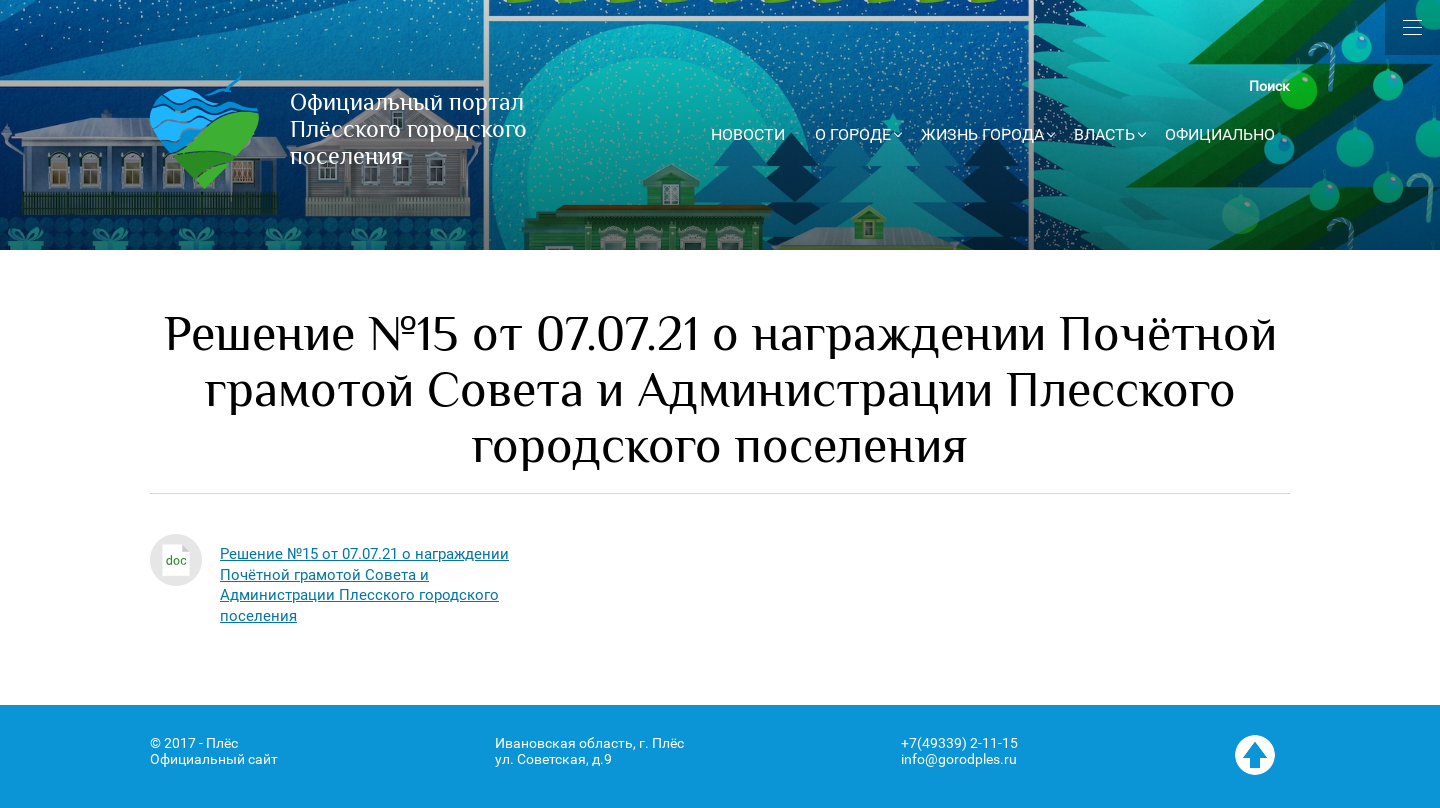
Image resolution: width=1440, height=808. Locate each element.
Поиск (1269, 86)
